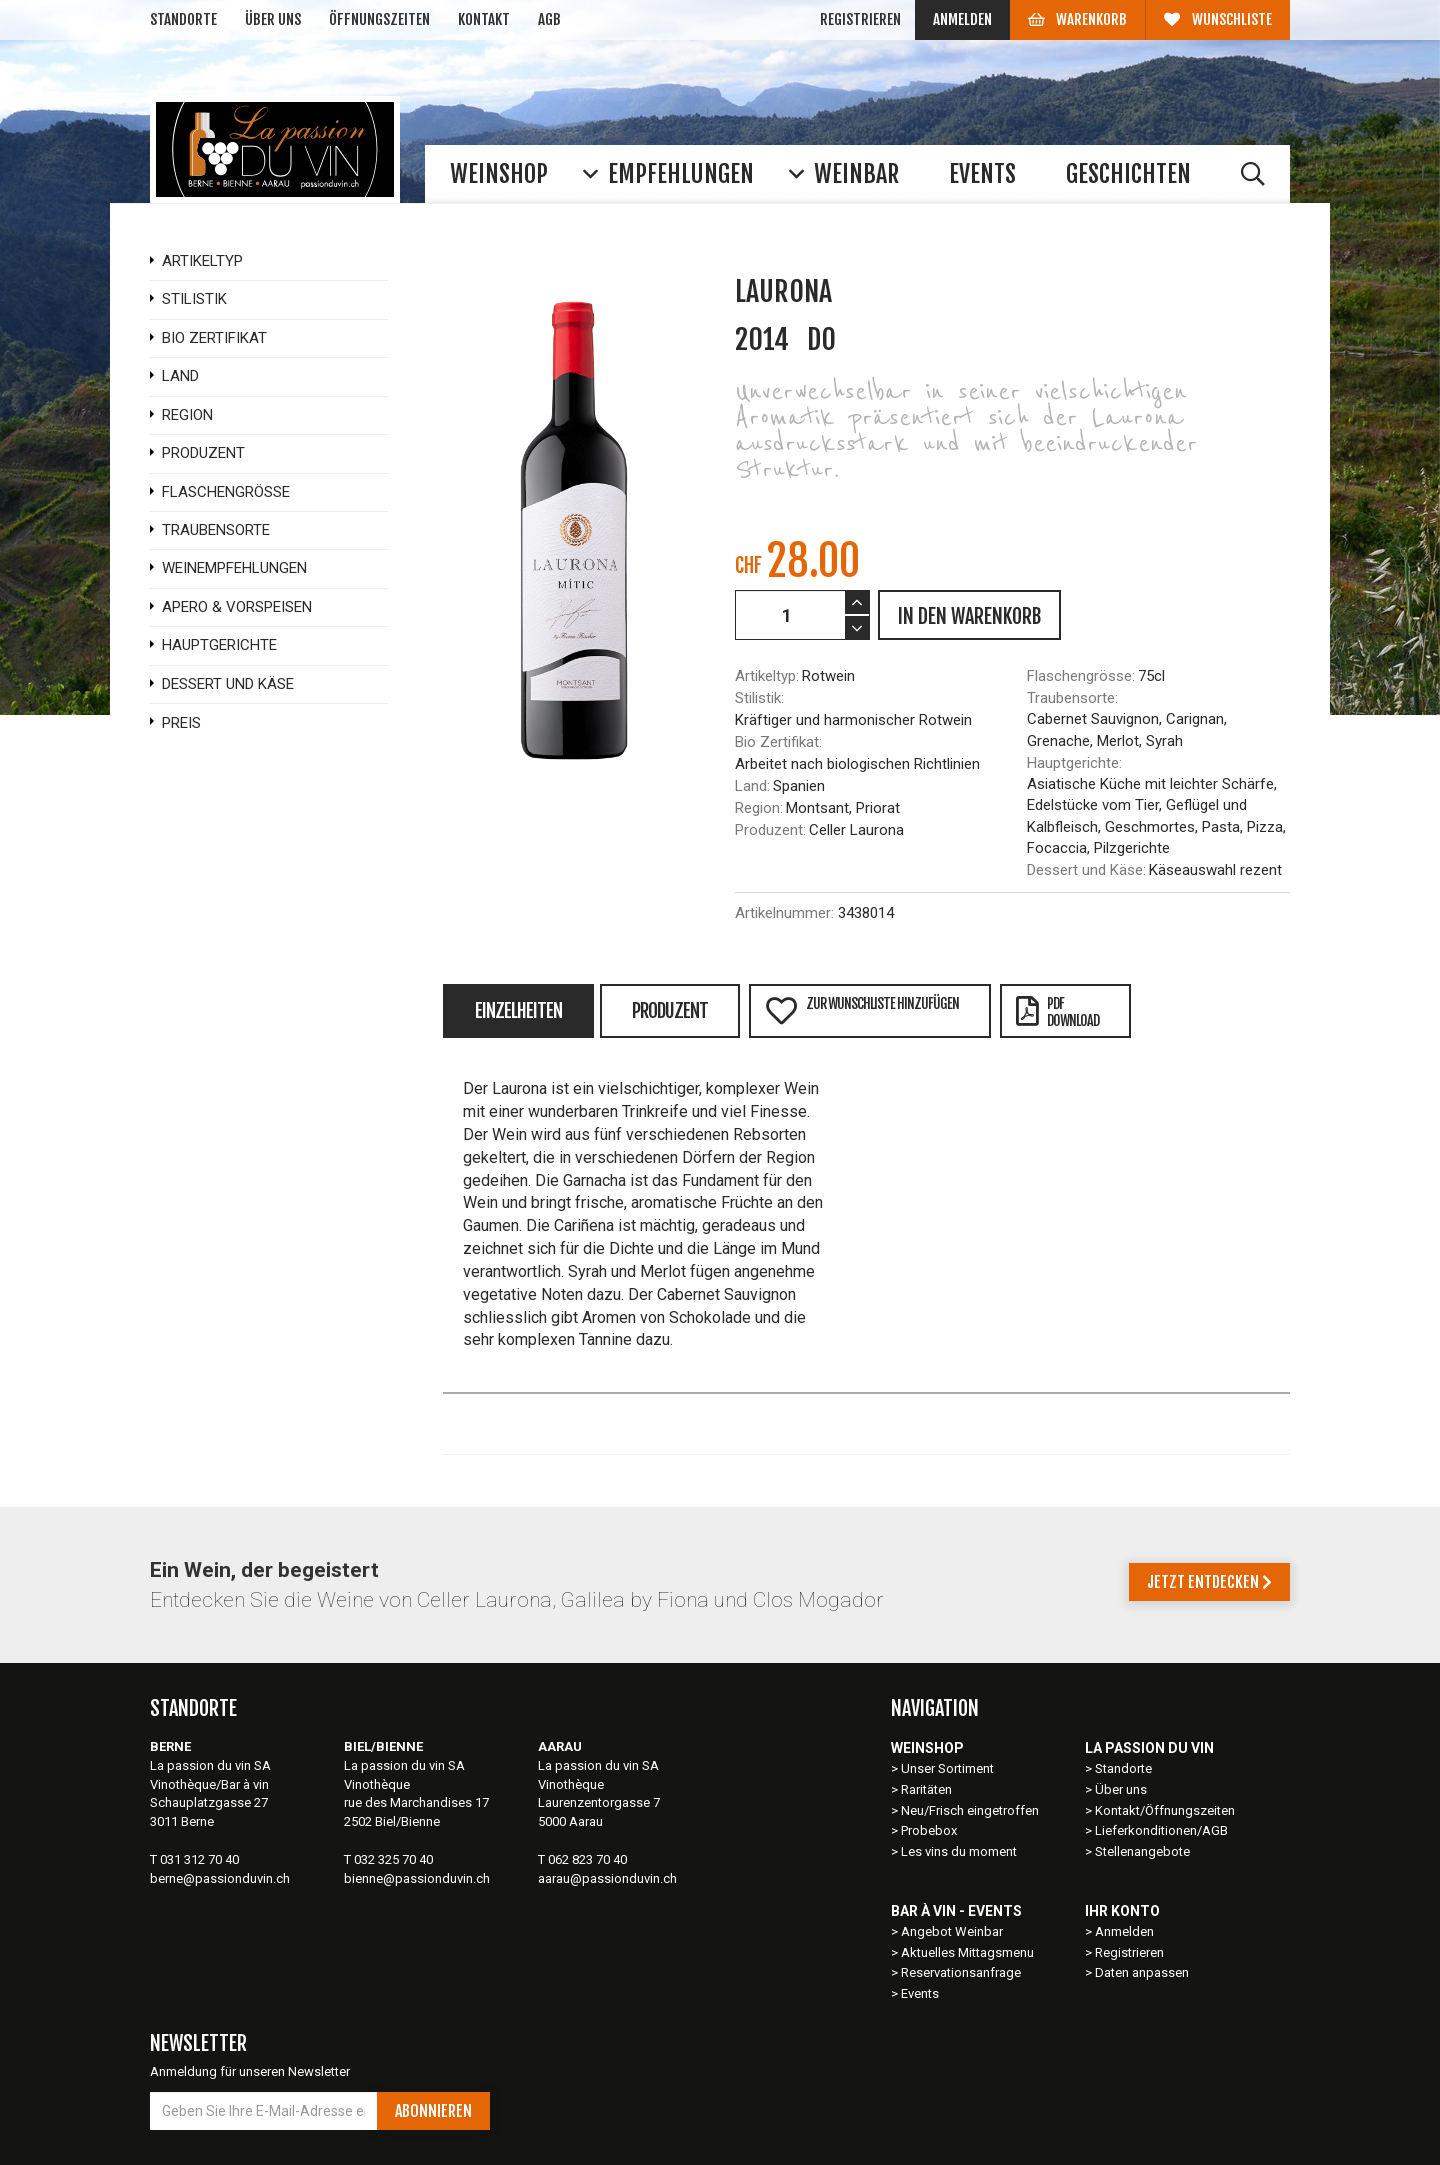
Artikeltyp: (767, 676)
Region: (759, 808)
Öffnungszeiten (379, 19)
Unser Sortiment (949, 1768)
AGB (549, 19)
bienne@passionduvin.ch (417, 1878)
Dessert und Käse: (1086, 870)
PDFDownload (1057, 1012)
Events (920, 1993)
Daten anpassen (1142, 1972)
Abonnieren (433, 2111)
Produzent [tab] (670, 1011)
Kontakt (484, 19)
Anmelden (962, 19)
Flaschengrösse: (1081, 676)
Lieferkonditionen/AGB (1161, 1830)
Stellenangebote (1142, 1851)
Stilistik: (759, 698)
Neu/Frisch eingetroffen (970, 1810)
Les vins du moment (959, 1851)
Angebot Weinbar (952, 1931)
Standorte (183, 19)
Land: (752, 786)
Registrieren (860, 19)
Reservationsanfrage (961, 1972)
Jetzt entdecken (1209, 1582)
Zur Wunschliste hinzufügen (862, 1010)
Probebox (929, 1830)
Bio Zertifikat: (778, 742)
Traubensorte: (1072, 698)
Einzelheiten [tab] (518, 1011)
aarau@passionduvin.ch (607, 1878)
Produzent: (770, 830)
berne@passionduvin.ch (220, 1878)
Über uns (273, 19)
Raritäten (926, 1789)
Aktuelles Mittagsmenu (967, 1952)
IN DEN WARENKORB (969, 616)
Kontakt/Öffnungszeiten (1165, 1810)
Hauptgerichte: (1074, 763)
